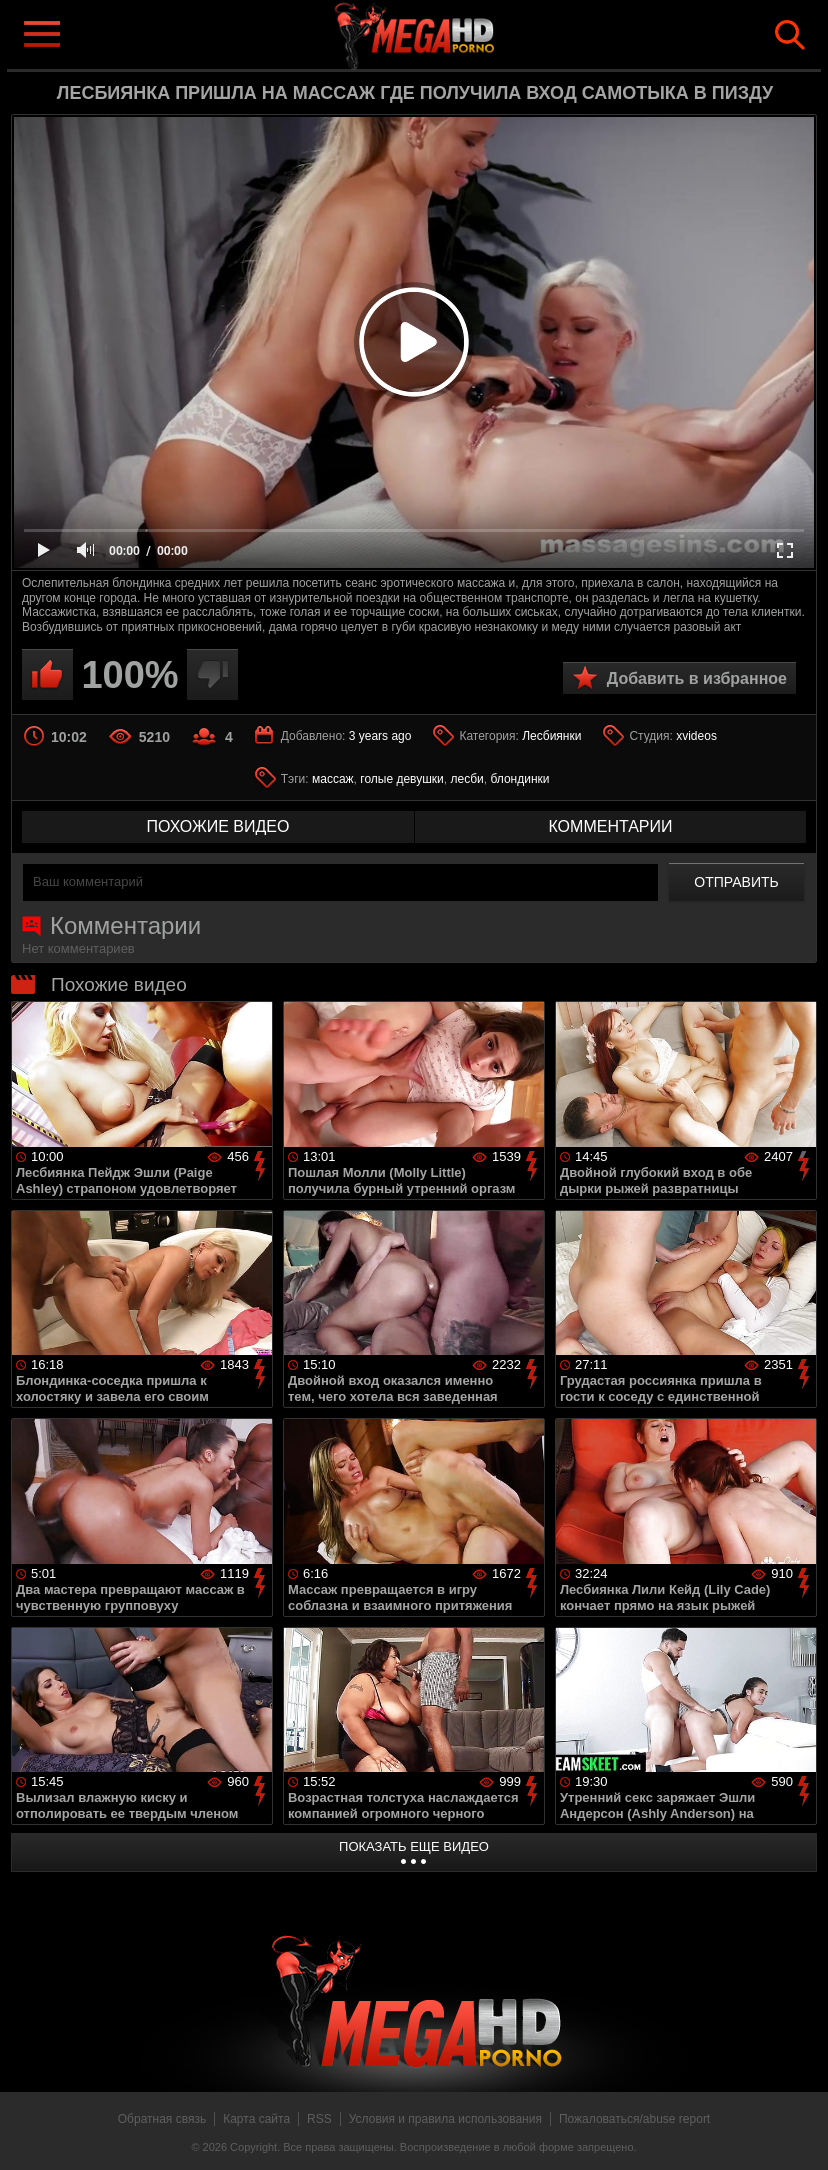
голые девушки (402, 779)
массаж (333, 779)
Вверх (798, 2133)
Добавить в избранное (697, 678)
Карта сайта (256, 2119)
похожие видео (218, 826)
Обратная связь (162, 2119)
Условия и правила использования (445, 2119)
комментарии (610, 826)
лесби (466, 779)
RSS (319, 2119)
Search (790, 35)
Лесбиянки (551, 736)
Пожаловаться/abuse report (634, 2119)
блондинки (519, 779)
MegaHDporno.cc (446, 33)
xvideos (696, 736)
